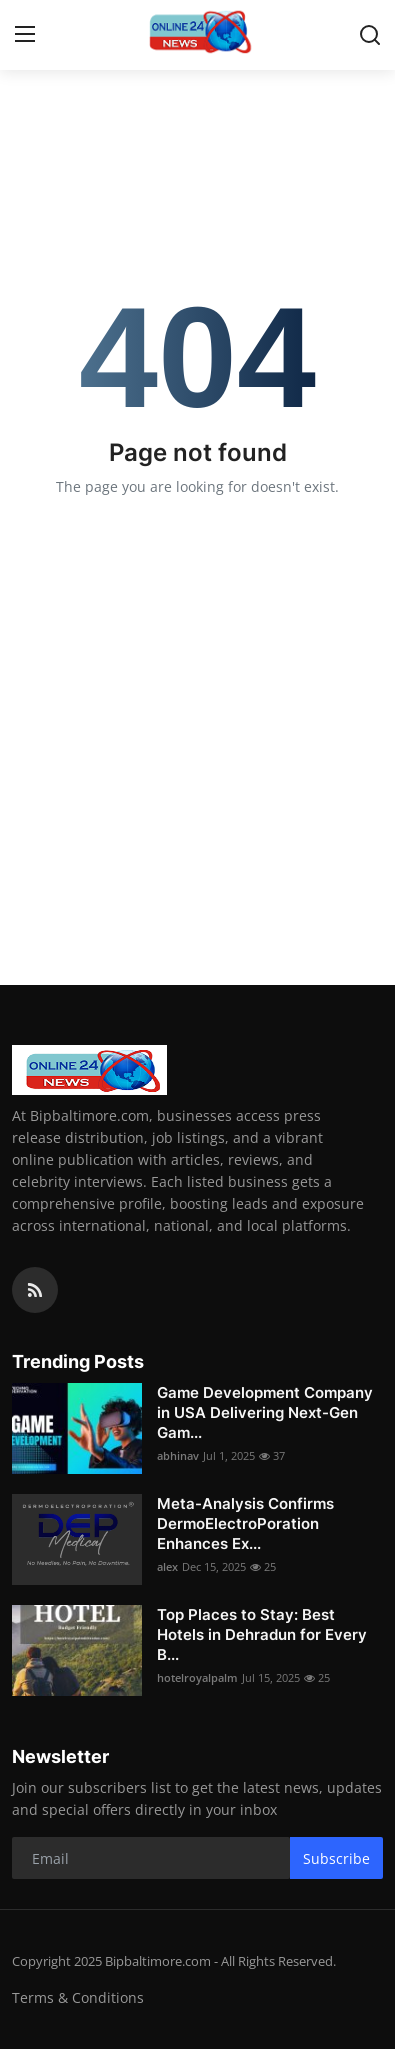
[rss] (35, 1290)
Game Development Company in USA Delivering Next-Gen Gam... (265, 1412)
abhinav (178, 1455)
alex (167, 1566)
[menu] (25, 35)
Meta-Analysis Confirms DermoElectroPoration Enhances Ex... (245, 1523)
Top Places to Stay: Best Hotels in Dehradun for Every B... (262, 1634)
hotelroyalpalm (197, 1677)
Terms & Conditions (78, 1997)
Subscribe (336, 1858)
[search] (370, 35)
